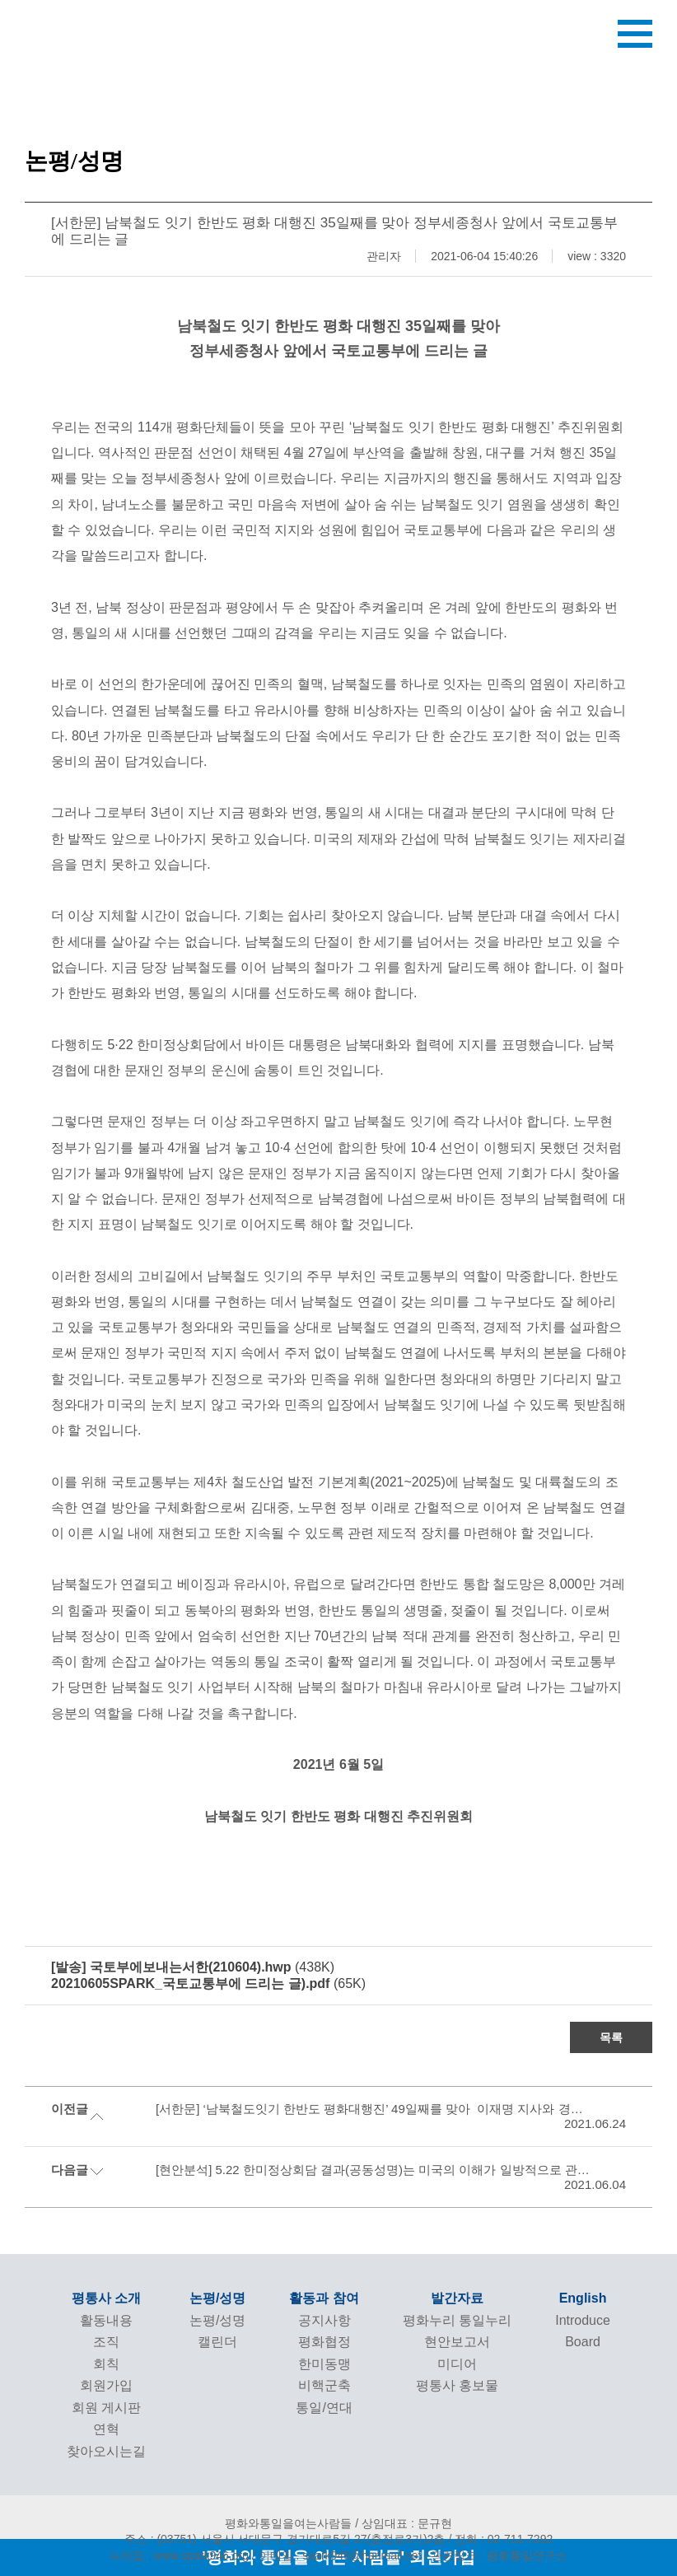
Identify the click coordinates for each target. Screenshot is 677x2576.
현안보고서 (457, 2342)
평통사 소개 (106, 2298)
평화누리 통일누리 (457, 2320)
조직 (106, 2342)
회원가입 (106, 2385)
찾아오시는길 (106, 2451)
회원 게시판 (106, 2407)
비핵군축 (324, 2385)
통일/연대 (324, 2407)
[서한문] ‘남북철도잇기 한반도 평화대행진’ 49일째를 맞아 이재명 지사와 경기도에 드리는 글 (371, 2109)
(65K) (208, 1983)
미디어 (457, 2364)
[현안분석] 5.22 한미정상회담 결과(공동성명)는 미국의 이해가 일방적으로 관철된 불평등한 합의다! (371, 2170)
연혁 (106, 2429)
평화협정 (324, 2342)
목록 (611, 2037)
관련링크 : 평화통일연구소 (499, 2555)
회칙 (106, 2364)
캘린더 (217, 2342)
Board (582, 2342)
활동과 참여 (323, 2298)
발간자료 (457, 2298)
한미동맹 (324, 2364)
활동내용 (106, 2320)
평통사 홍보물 (457, 2385)
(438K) (192, 1967)
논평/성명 (217, 2298)
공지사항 (324, 2320)
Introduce (582, 2320)
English (583, 2298)
